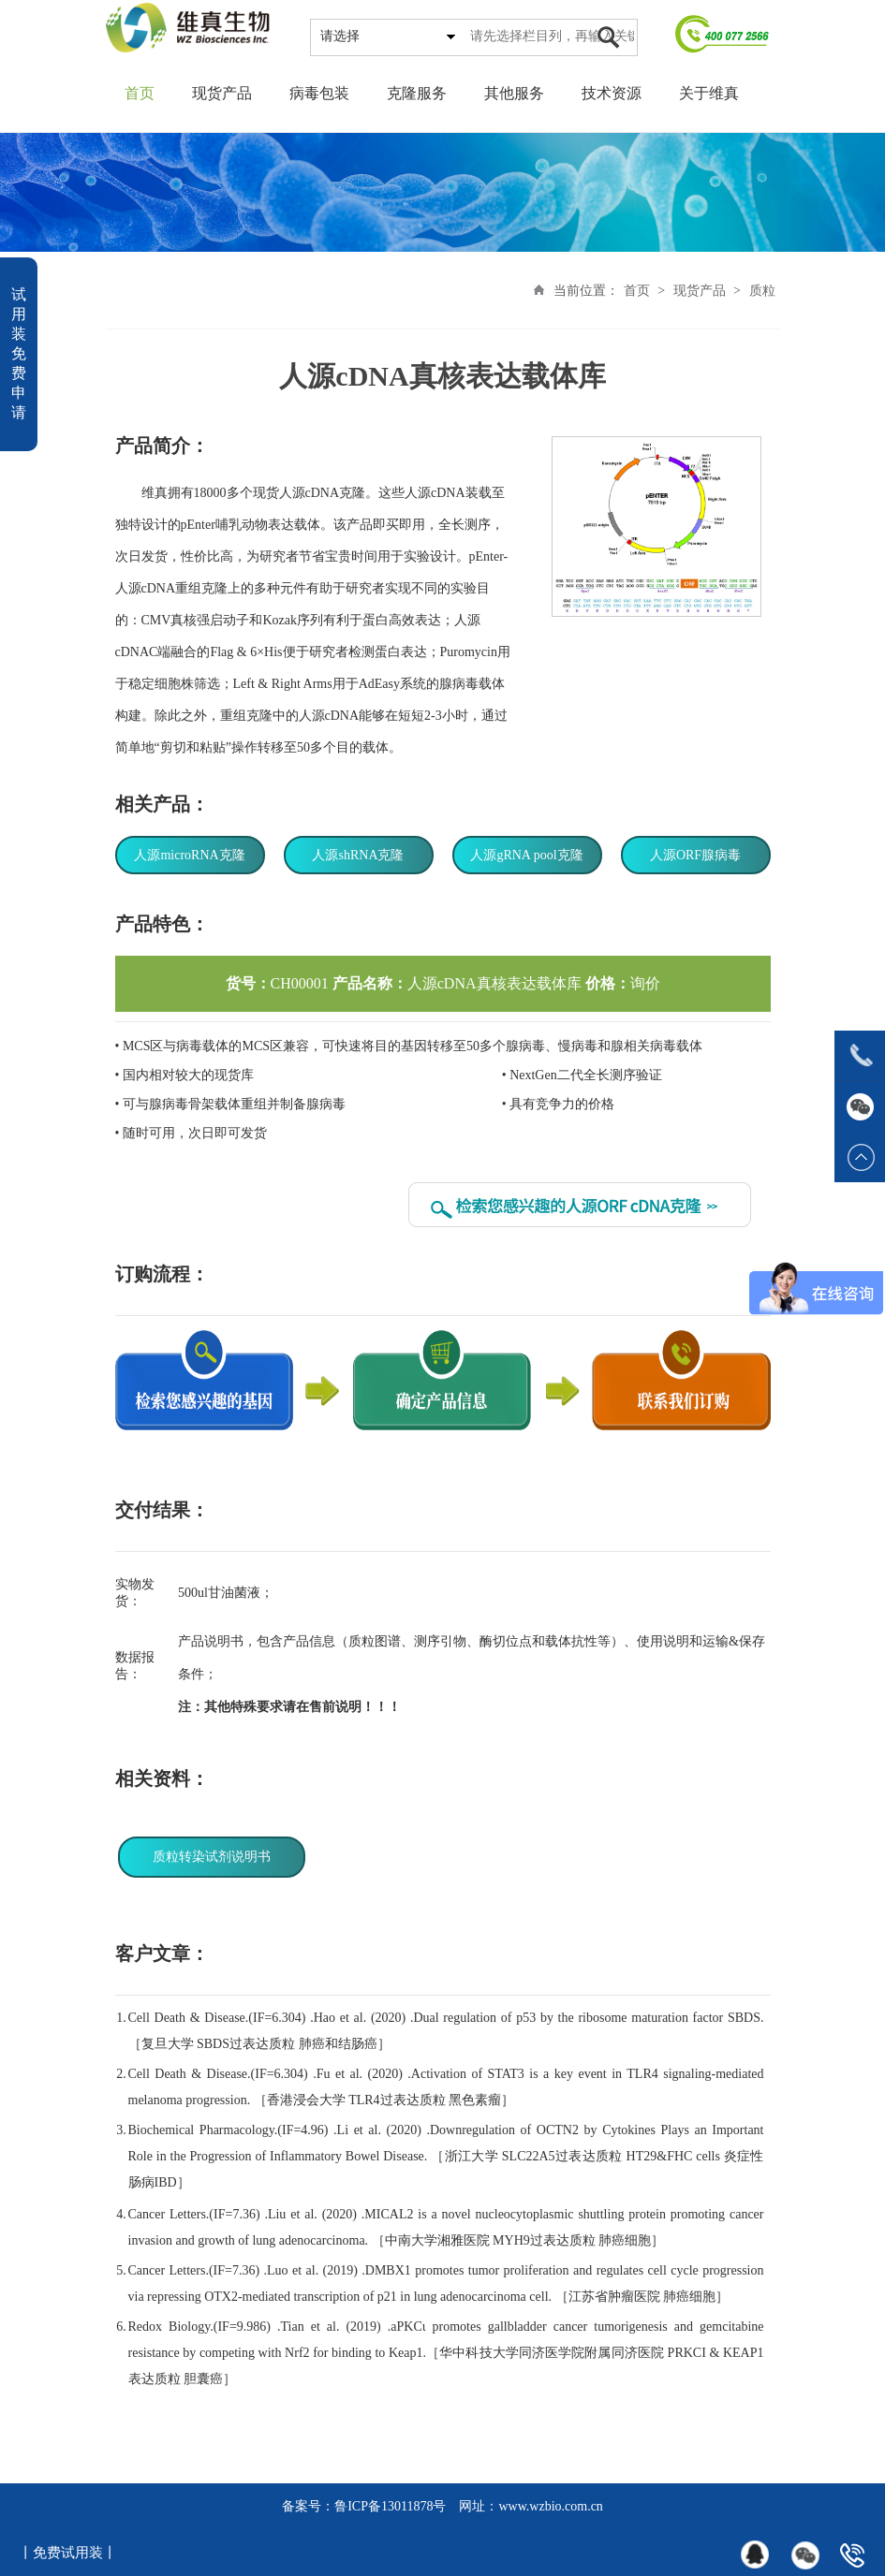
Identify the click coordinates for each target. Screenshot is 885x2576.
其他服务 (514, 93)
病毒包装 (319, 93)
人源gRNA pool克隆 (526, 855)
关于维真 (709, 93)
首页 (140, 93)
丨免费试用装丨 (68, 2552)
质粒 (762, 291)
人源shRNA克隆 (358, 855)
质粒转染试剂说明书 (212, 1857)
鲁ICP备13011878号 (390, 2506)
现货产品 (222, 93)
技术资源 (612, 93)
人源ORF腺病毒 (695, 855)
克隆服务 (417, 93)
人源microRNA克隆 (189, 855)
